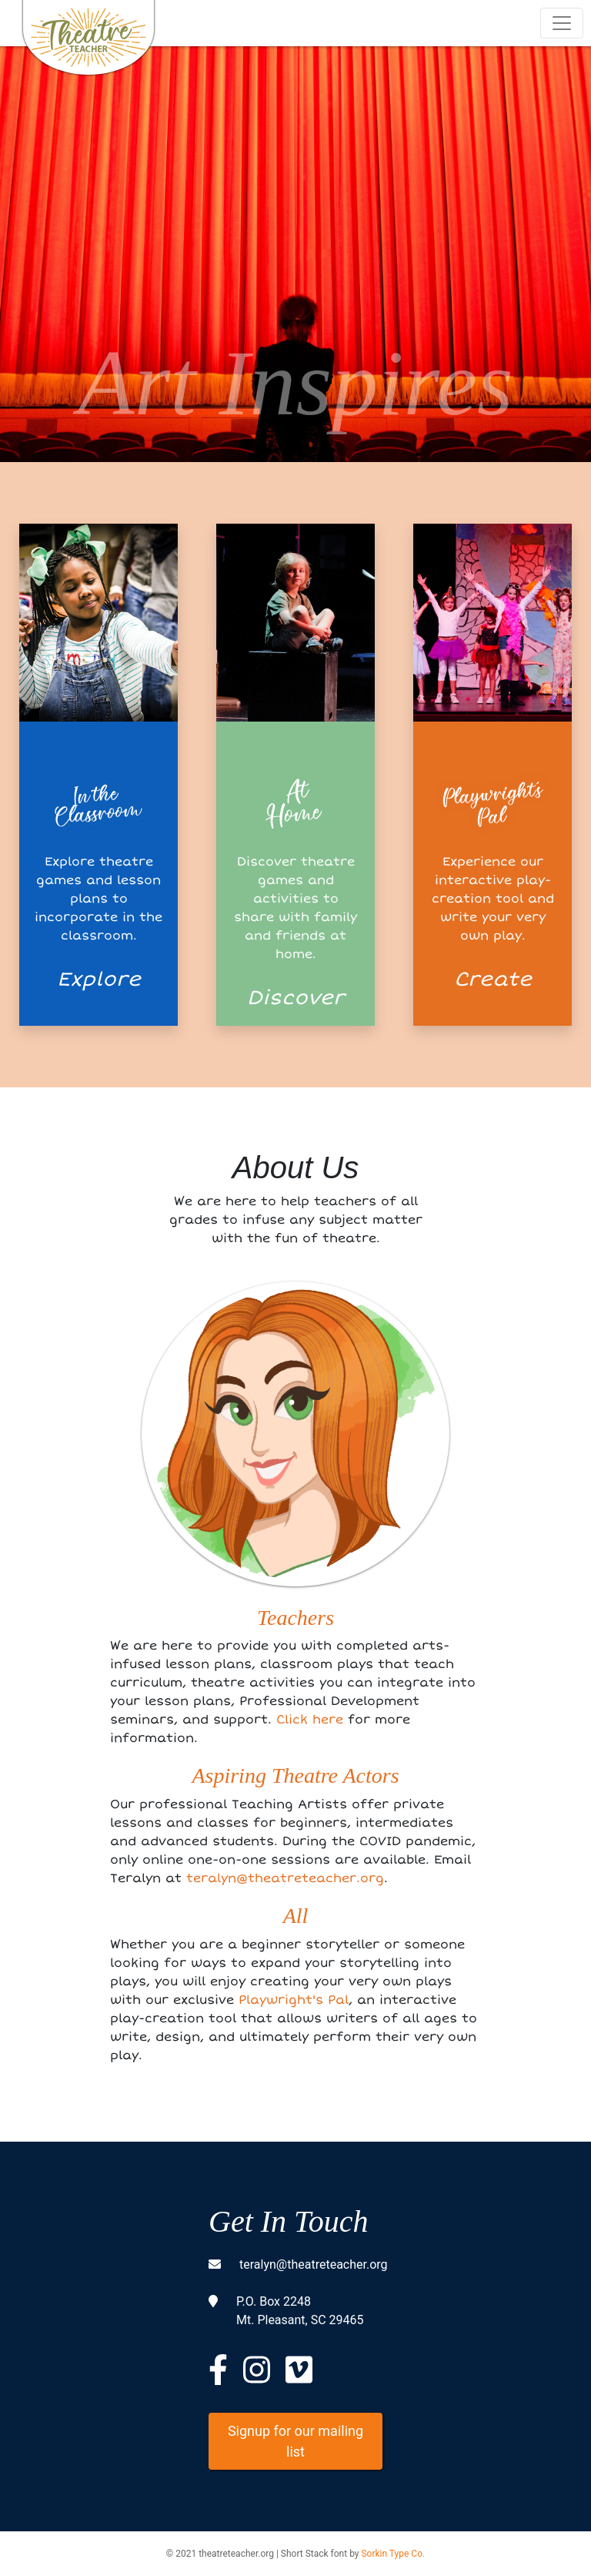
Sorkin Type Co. (393, 2553)
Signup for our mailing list (295, 2441)
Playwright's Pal (294, 2000)
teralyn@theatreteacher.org (285, 1878)
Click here (309, 1719)
